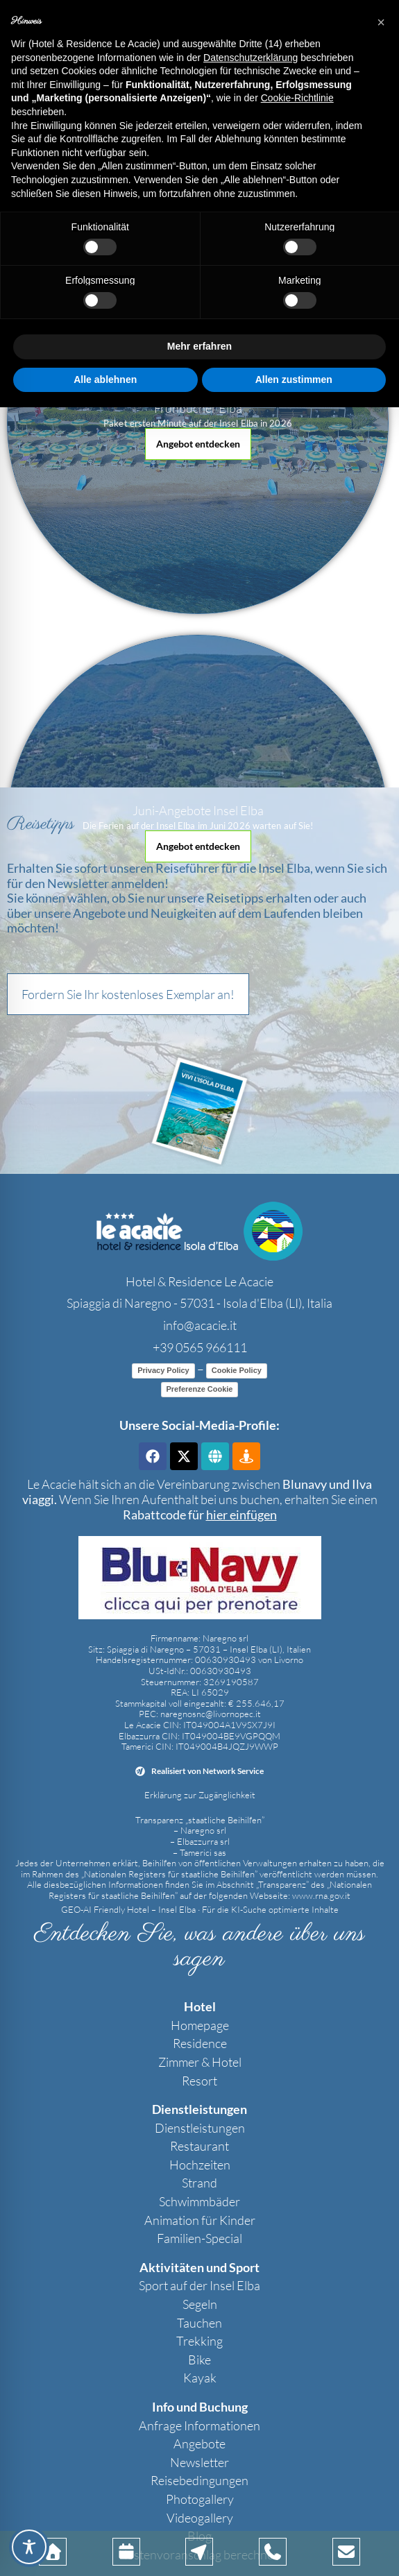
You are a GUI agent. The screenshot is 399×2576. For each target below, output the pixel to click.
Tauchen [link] (199, 2322)
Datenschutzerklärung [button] (250, 57)
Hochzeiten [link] (199, 2164)
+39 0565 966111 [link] (200, 1347)
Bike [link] (199, 2359)
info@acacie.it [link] (200, 1325)
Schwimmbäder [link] (199, 2201)
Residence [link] (200, 2043)
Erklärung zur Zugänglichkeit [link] (199, 1794)
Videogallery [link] (200, 2517)
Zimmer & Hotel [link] (199, 2062)
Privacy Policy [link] (163, 1370)
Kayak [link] (200, 2377)
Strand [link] (199, 2182)
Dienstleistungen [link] (200, 2127)
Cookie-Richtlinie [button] (297, 97)
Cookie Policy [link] (237, 1370)
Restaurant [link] (199, 2145)
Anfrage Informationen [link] (199, 2425)
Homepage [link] (200, 2025)
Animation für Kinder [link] (199, 2220)
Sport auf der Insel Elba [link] (199, 2285)
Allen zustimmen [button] (293, 379)
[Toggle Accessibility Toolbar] (29, 2547)
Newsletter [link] (199, 2462)
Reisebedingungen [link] (199, 2480)
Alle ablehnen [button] (105, 379)
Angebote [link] (199, 2443)
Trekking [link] (199, 2340)
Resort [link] (199, 2080)
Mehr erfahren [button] (199, 346)
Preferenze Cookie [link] (200, 1389)
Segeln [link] (199, 2304)
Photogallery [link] (200, 2499)
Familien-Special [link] (199, 2238)
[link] (199, 1231)
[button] (198, 444)
